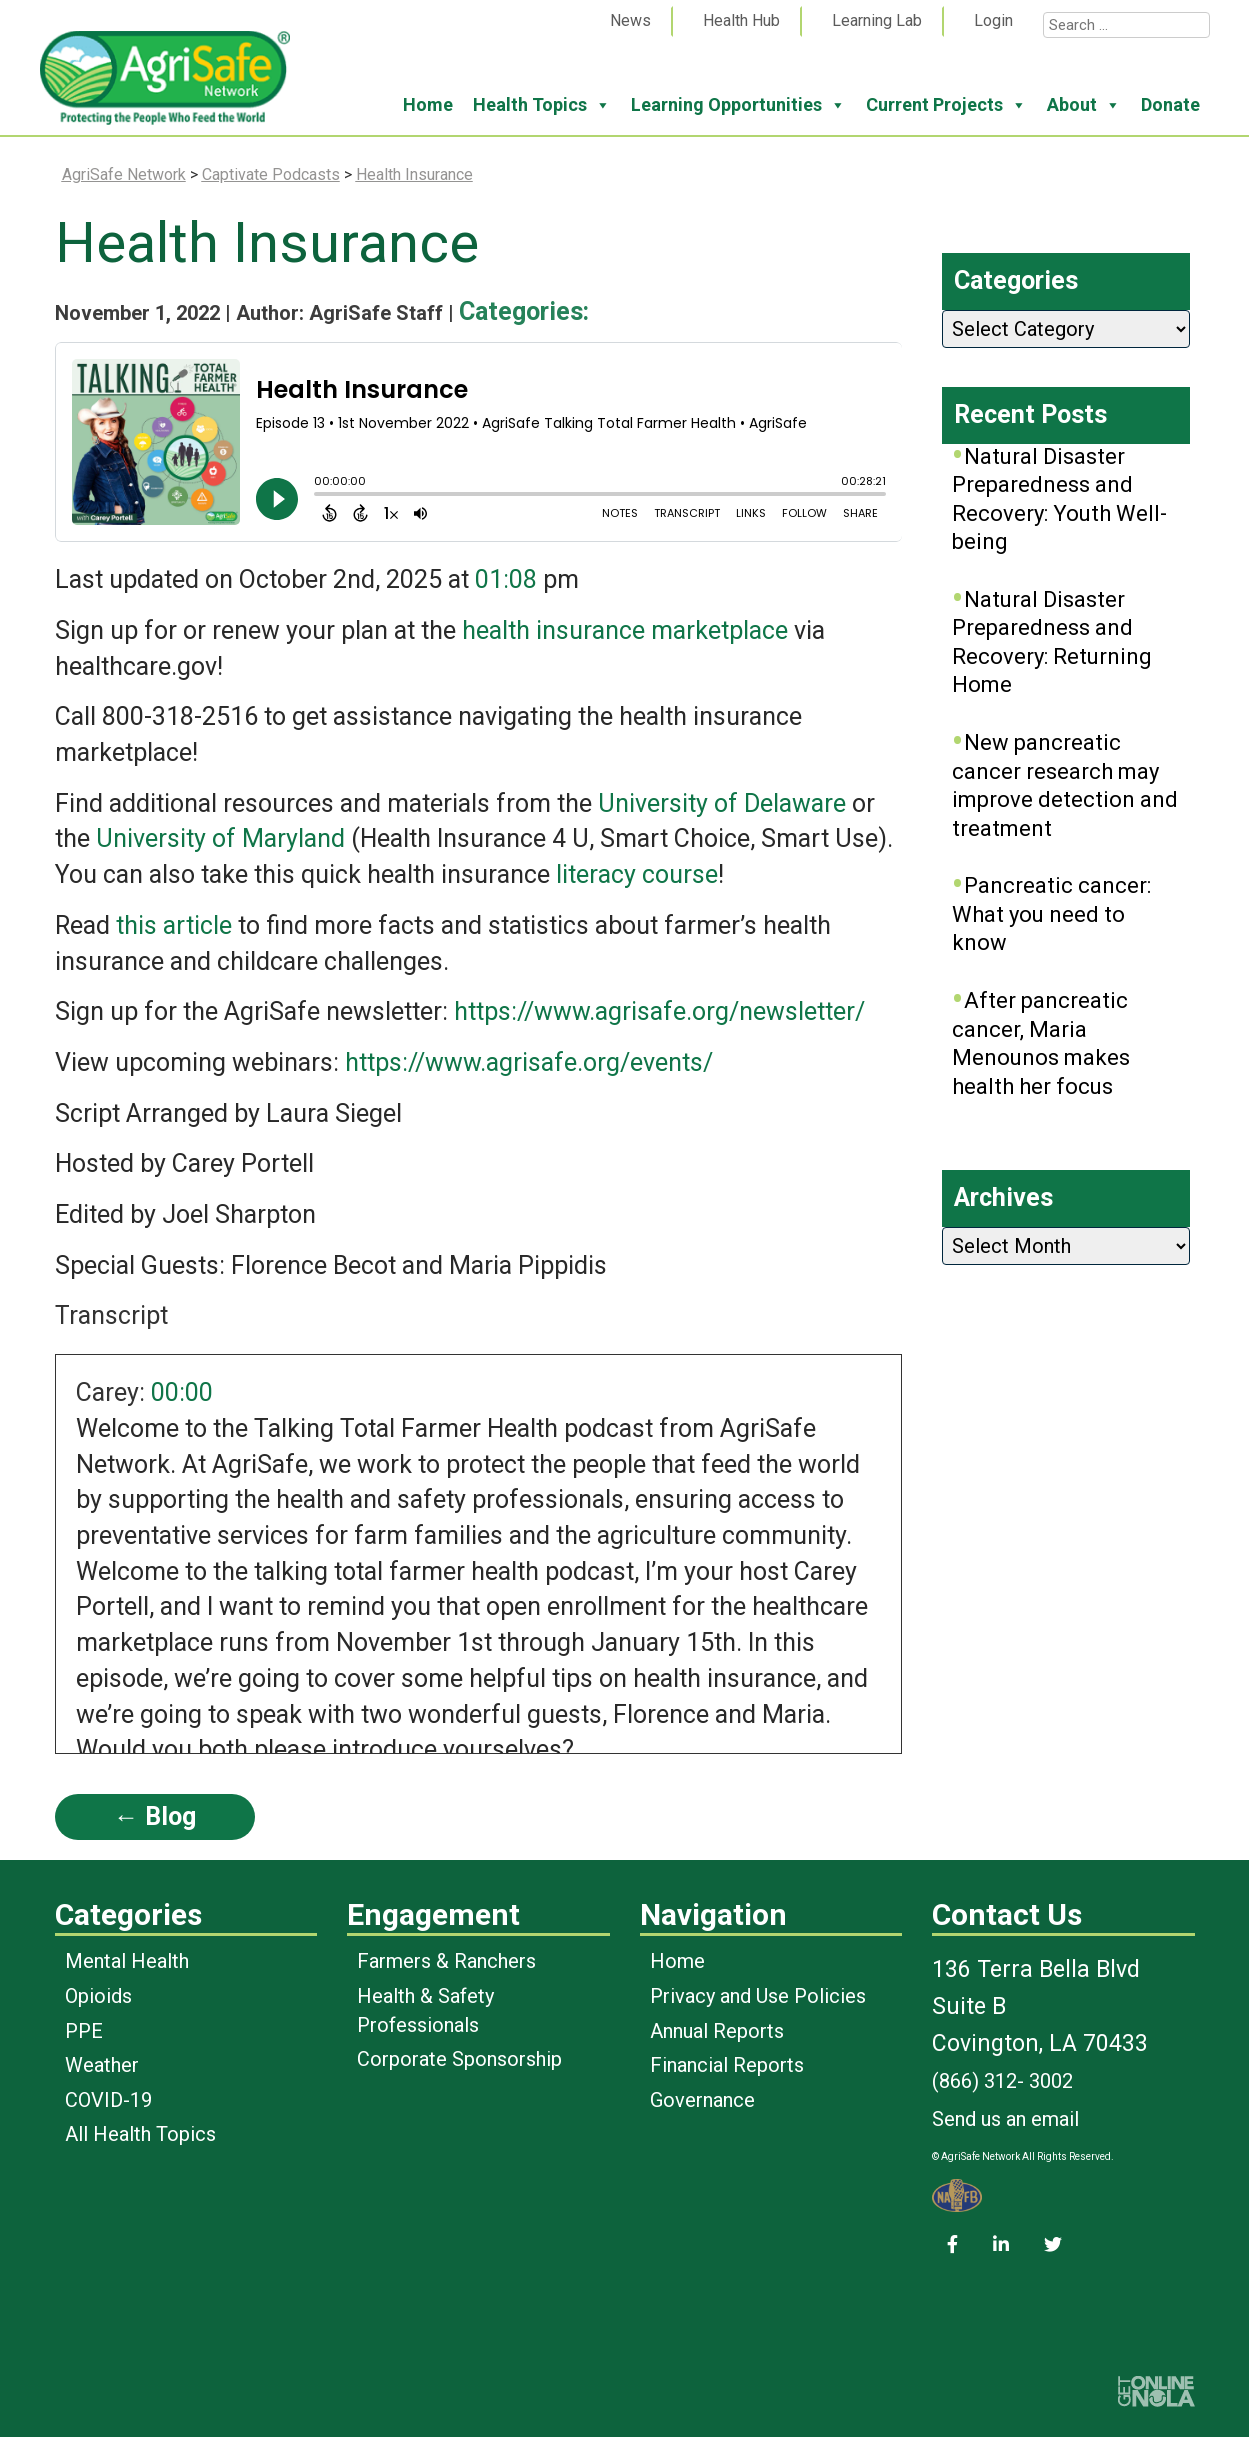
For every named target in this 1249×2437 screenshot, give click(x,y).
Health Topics (542, 105)
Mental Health (127, 1961)
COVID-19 (108, 2100)
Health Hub (741, 20)
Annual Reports (717, 2031)
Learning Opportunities (738, 105)
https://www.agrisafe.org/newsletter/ (659, 1011)
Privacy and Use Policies (758, 1996)
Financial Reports (727, 2065)
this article (174, 925)
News (630, 20)
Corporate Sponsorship (459, 2059)
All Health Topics (140, 2134)
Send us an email (1005, 2119)
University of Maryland (220, 838)
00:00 (182, 1392)
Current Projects (946, 105)
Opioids (98, 1996)
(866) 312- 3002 (1002, 2081)
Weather (102, 2065)
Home (428, 104)
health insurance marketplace (625, 630)
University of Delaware (722, 803)
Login (993, 20)
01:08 (506, 579)
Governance (702, 2100)
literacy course (637, 874)
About (1084, 105)
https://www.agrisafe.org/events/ (529, 1062)
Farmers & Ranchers (446, 1961)
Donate (1170, 104)
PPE (84, 2031)
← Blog (155, 1816)
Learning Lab (877, 20)
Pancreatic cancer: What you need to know (1051, 914)
